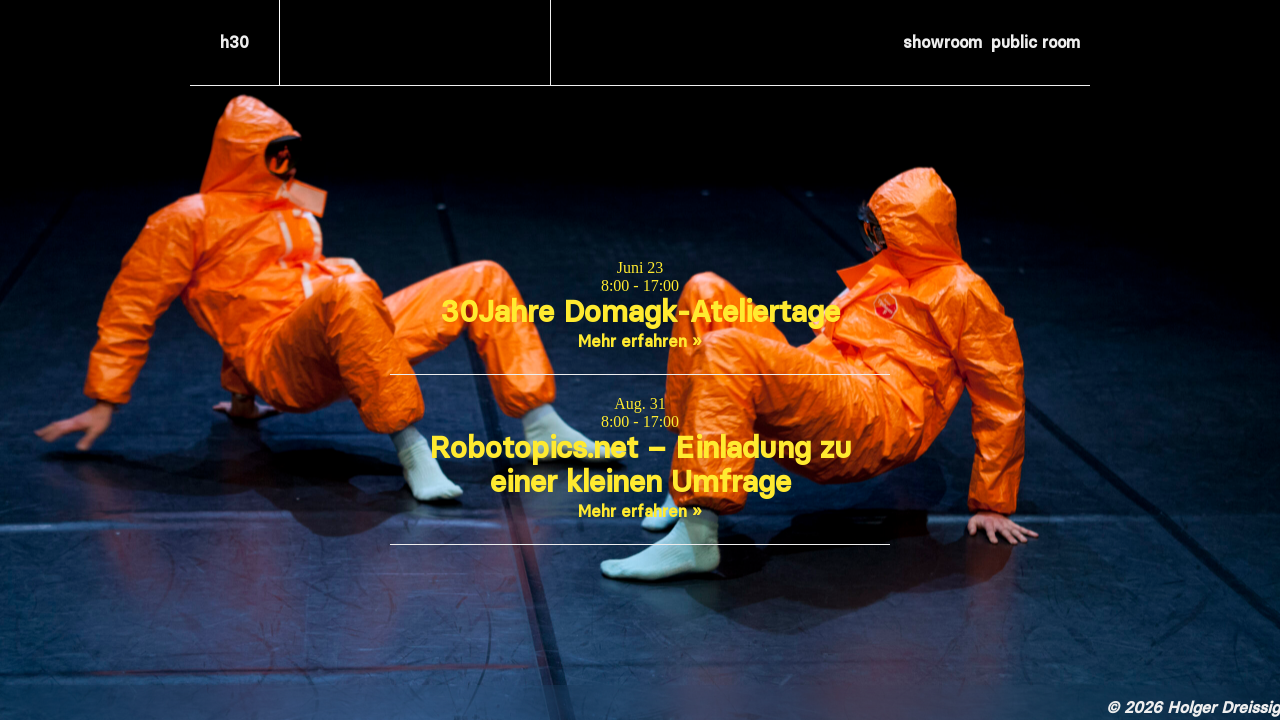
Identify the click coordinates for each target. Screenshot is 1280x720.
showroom (942, 42)
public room (1035, 42)
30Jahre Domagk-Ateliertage (640, 311)
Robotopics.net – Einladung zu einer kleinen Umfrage (640, 464)
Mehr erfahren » (640, 341)
